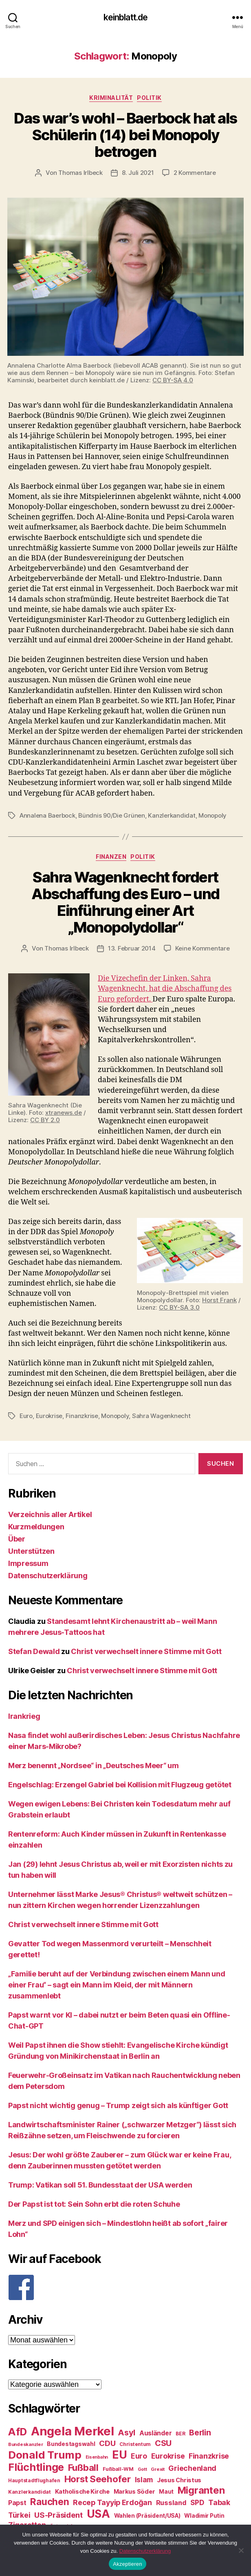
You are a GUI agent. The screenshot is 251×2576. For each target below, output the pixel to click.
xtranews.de (63, 1112)
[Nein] (241, 2550)
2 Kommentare (195, 172)
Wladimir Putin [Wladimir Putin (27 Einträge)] (204, 2515)
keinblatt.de (125, 17)
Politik (149, 97)
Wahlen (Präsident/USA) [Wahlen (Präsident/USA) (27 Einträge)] (147, 2515)
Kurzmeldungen (36, 1526)
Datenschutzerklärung (48, 1575)
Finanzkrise (82, 1416)
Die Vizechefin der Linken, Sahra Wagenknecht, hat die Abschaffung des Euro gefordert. (164, 988)
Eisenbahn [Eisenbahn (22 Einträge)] (97, 2457)
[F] (125, 2287)
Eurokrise (49, 1416)
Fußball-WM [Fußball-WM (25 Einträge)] (118, 2469)
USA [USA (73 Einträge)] (98, 2514)
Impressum (28, 1563)
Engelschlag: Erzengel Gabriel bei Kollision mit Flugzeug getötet (119, 1784)
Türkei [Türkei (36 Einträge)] (19, 2515)
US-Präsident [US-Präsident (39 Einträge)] (58, 2514)
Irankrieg (24, 1716)
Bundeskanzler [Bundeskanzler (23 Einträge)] (25, 2444)
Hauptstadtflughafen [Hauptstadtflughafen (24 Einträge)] (34, 2480)
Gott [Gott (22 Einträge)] (142, 2469)
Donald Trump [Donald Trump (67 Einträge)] (44, 2454)
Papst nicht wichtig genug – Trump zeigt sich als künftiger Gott (118, 2105)
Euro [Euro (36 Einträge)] (139, 2456)
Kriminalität (111, 97)
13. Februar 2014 (132, 948)
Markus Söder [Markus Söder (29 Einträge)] (134, 2491)
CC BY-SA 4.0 (172, 380)
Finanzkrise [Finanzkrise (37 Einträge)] (209, 2456)
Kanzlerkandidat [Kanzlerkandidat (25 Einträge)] (29, 2492)
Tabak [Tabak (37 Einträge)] (219, 2502)
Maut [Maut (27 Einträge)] (166, 2491)
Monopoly (212, 815)
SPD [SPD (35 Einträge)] (197, 2502)
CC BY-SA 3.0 (179, 1307)
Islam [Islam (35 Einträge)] (144, 2479)
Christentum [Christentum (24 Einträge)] (135, 2444)
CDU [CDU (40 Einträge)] (107, 2443)
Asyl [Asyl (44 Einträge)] (126, 2432)
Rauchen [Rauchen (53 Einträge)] (49, 2501)
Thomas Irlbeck (80, 172)
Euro (26, 1416)
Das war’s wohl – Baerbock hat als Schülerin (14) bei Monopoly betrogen (125, 135)
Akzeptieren (127, 2564)
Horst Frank (219, 1300)
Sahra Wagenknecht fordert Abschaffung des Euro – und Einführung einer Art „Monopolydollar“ (125, 902)
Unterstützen (31, 1551)
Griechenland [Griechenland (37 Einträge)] (192, 2468)
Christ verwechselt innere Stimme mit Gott (146, 1651)
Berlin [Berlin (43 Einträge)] (200, 2432)
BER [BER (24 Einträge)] (180, 2433)
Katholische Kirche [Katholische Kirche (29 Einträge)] (82, 2491)
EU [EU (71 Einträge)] (119, 2454)
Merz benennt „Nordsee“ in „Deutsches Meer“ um (93, 1765)
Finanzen (111, 856)
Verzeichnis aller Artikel (50, 1514)
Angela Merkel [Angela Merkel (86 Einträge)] (72, 2431)
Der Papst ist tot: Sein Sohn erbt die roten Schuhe (94, 2204)
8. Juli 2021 (138, 172)
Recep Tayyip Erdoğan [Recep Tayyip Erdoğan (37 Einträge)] (112, 2502)
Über (16, 1539)
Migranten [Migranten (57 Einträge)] (201, 2490)
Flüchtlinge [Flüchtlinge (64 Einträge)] (36, 2467)
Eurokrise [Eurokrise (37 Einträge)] (168, 2456)
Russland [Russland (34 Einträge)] (171, 2503)
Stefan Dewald (34, 1651)
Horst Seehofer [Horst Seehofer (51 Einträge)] (97, 2478)
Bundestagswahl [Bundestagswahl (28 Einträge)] (71, 2444)
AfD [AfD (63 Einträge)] (17, 2432)
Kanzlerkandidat (171, 815)
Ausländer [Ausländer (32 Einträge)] (155, 2433)
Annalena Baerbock (47, 815)
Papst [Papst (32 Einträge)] (17, 2503)
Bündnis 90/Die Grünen (111, 815)
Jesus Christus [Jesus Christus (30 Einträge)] (179, 2480)
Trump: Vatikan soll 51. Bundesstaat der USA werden (100, 2185)
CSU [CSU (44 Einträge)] (163, 2443)
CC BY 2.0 (45, 1120)
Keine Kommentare (202, 948)
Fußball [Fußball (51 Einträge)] (83, 2467)
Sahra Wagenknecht (161, 1416)
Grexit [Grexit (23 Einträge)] (157, 2469)
